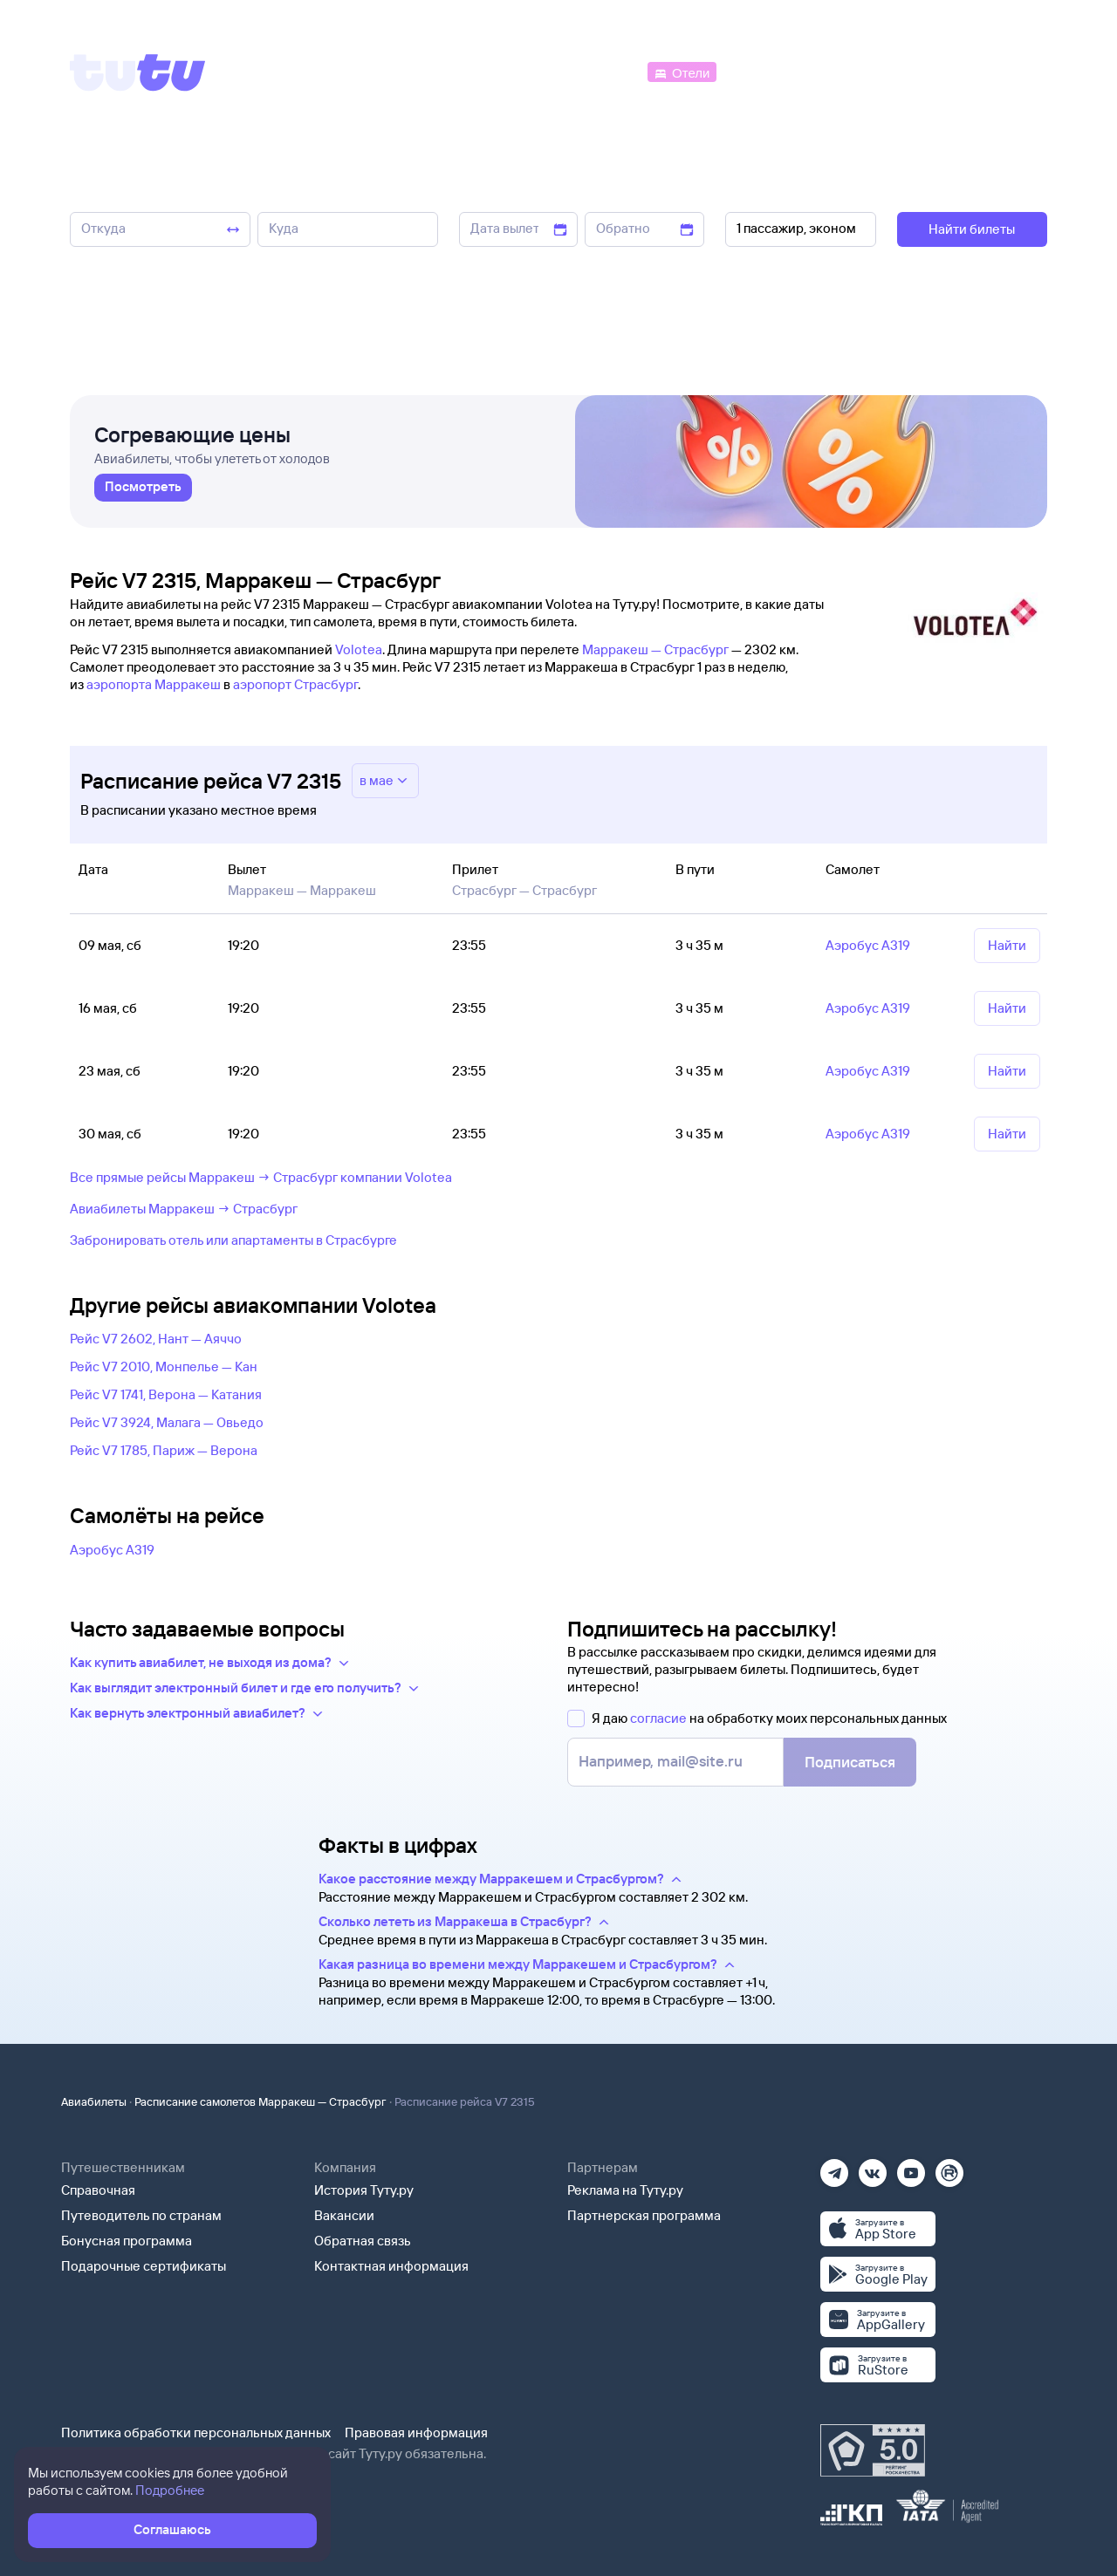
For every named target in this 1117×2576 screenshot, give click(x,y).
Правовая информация (416, 2432)
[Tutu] (138, 72)
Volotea (358, 649)
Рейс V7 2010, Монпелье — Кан (163, 1366)
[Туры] (839, 71)
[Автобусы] (607, 71)
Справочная (98, 2190)
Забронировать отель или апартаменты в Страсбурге (233, 1240)
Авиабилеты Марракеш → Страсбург (184, 1208)
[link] (143, 493)
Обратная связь (362, 2240)
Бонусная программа (126, 2240)
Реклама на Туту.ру (625, 2190)
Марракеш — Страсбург (655, 649)
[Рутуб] (949, 2167)
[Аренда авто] (918, 71)
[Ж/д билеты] (514, 71)
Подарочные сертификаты (143, 2266)
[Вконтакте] (873, 2167)
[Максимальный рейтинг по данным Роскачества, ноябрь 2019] (872, 2450)
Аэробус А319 (112, 1549)
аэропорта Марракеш (153, 684)
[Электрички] (762, 71)
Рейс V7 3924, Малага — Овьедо (167, 1422)
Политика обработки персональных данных (196, 2432)
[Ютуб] (911, 2167)
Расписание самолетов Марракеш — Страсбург (260, 2101)
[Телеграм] (834, 2167)
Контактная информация (391, 2266)
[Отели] (681, 71)
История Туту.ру (364, 2190)
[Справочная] (1010, 71)
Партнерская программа (644, 2215)
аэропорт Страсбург (295, 684)
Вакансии (344, 2215)
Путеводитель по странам (141, 2215)
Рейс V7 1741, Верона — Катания (166, 1394)
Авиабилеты (94, 2101)
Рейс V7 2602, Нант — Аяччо (156, 1338)
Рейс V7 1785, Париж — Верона (163, 1450)
